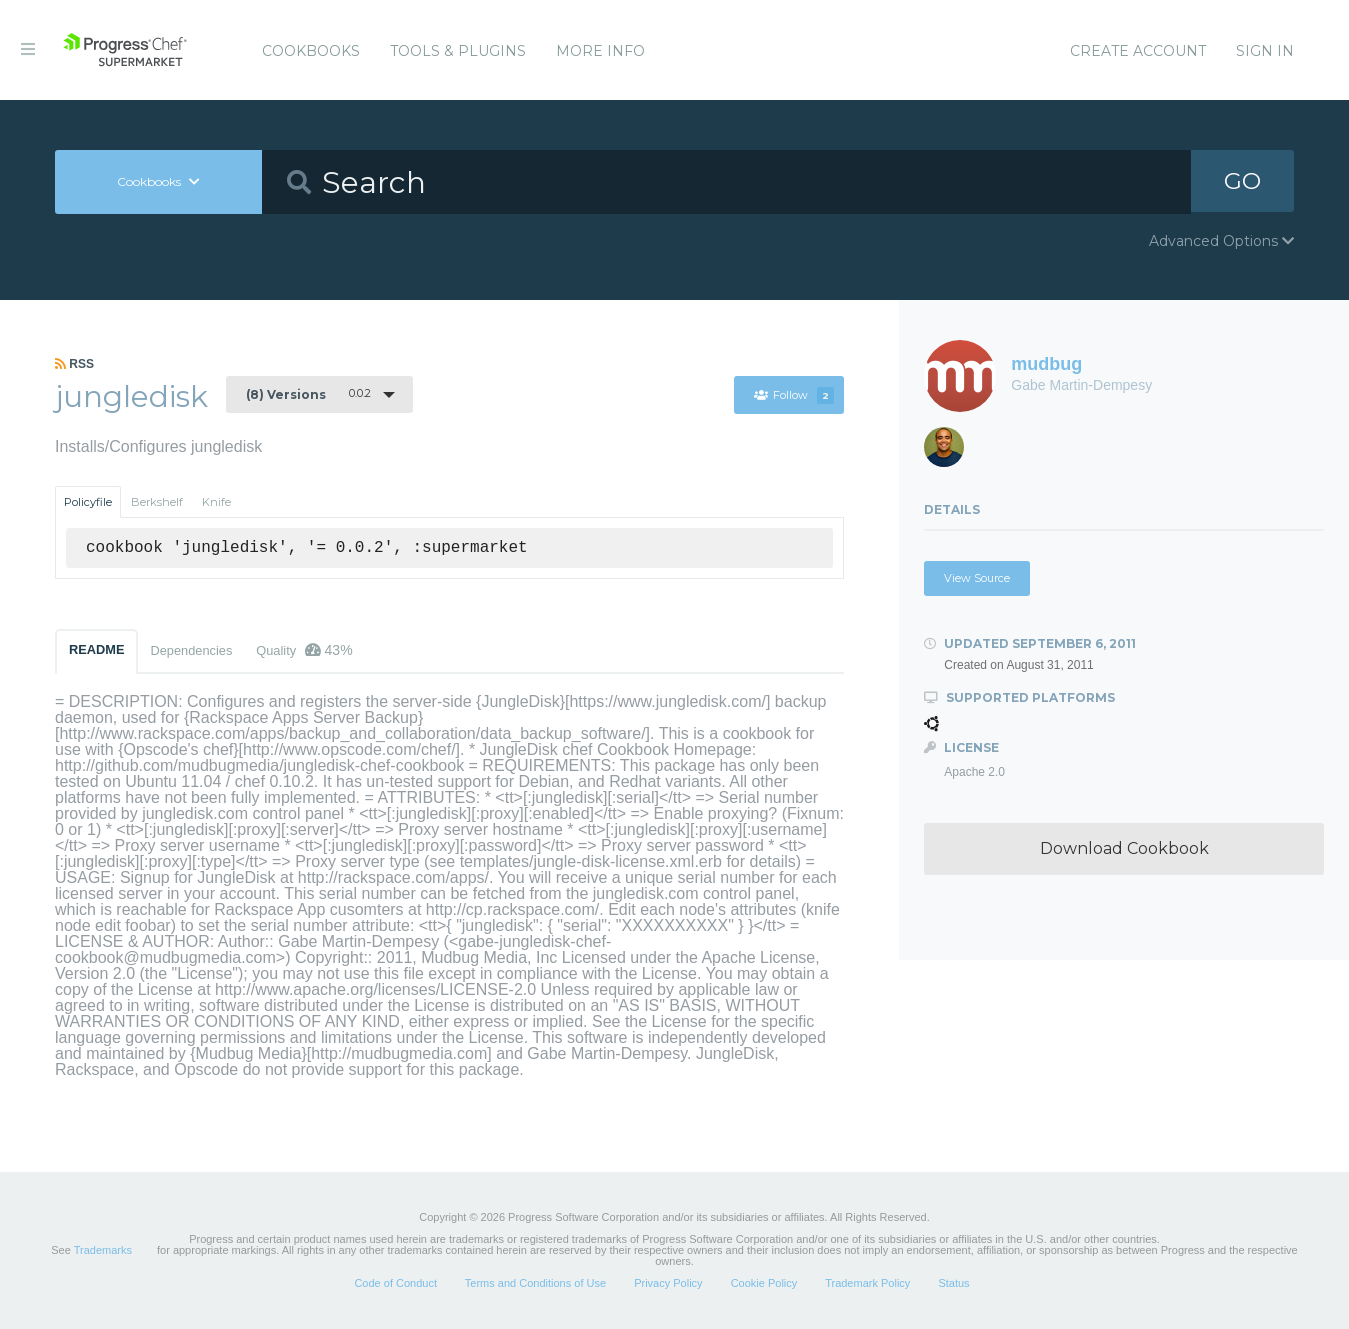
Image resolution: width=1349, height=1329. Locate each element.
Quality (304, 650)
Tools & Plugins (458, 51)
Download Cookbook (1124, 848)
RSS (74, 364)
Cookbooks (311, 51)
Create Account (1138, 51)
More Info (600, 51)
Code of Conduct (395, 1283)
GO (1242, 181)
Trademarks (103, 1250)
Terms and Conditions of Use (535, 1283)
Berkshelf (157, 502)
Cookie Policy (764, 1283)
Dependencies (191, 650)
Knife (216, 502)
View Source (977, 578)
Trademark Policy (867, 1283)
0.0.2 (308, 394)
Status (953, 1283)
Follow (793, 395)
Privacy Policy (668, 1283)
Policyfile (88, 502)
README (96, 649)
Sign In (1265, 51)
